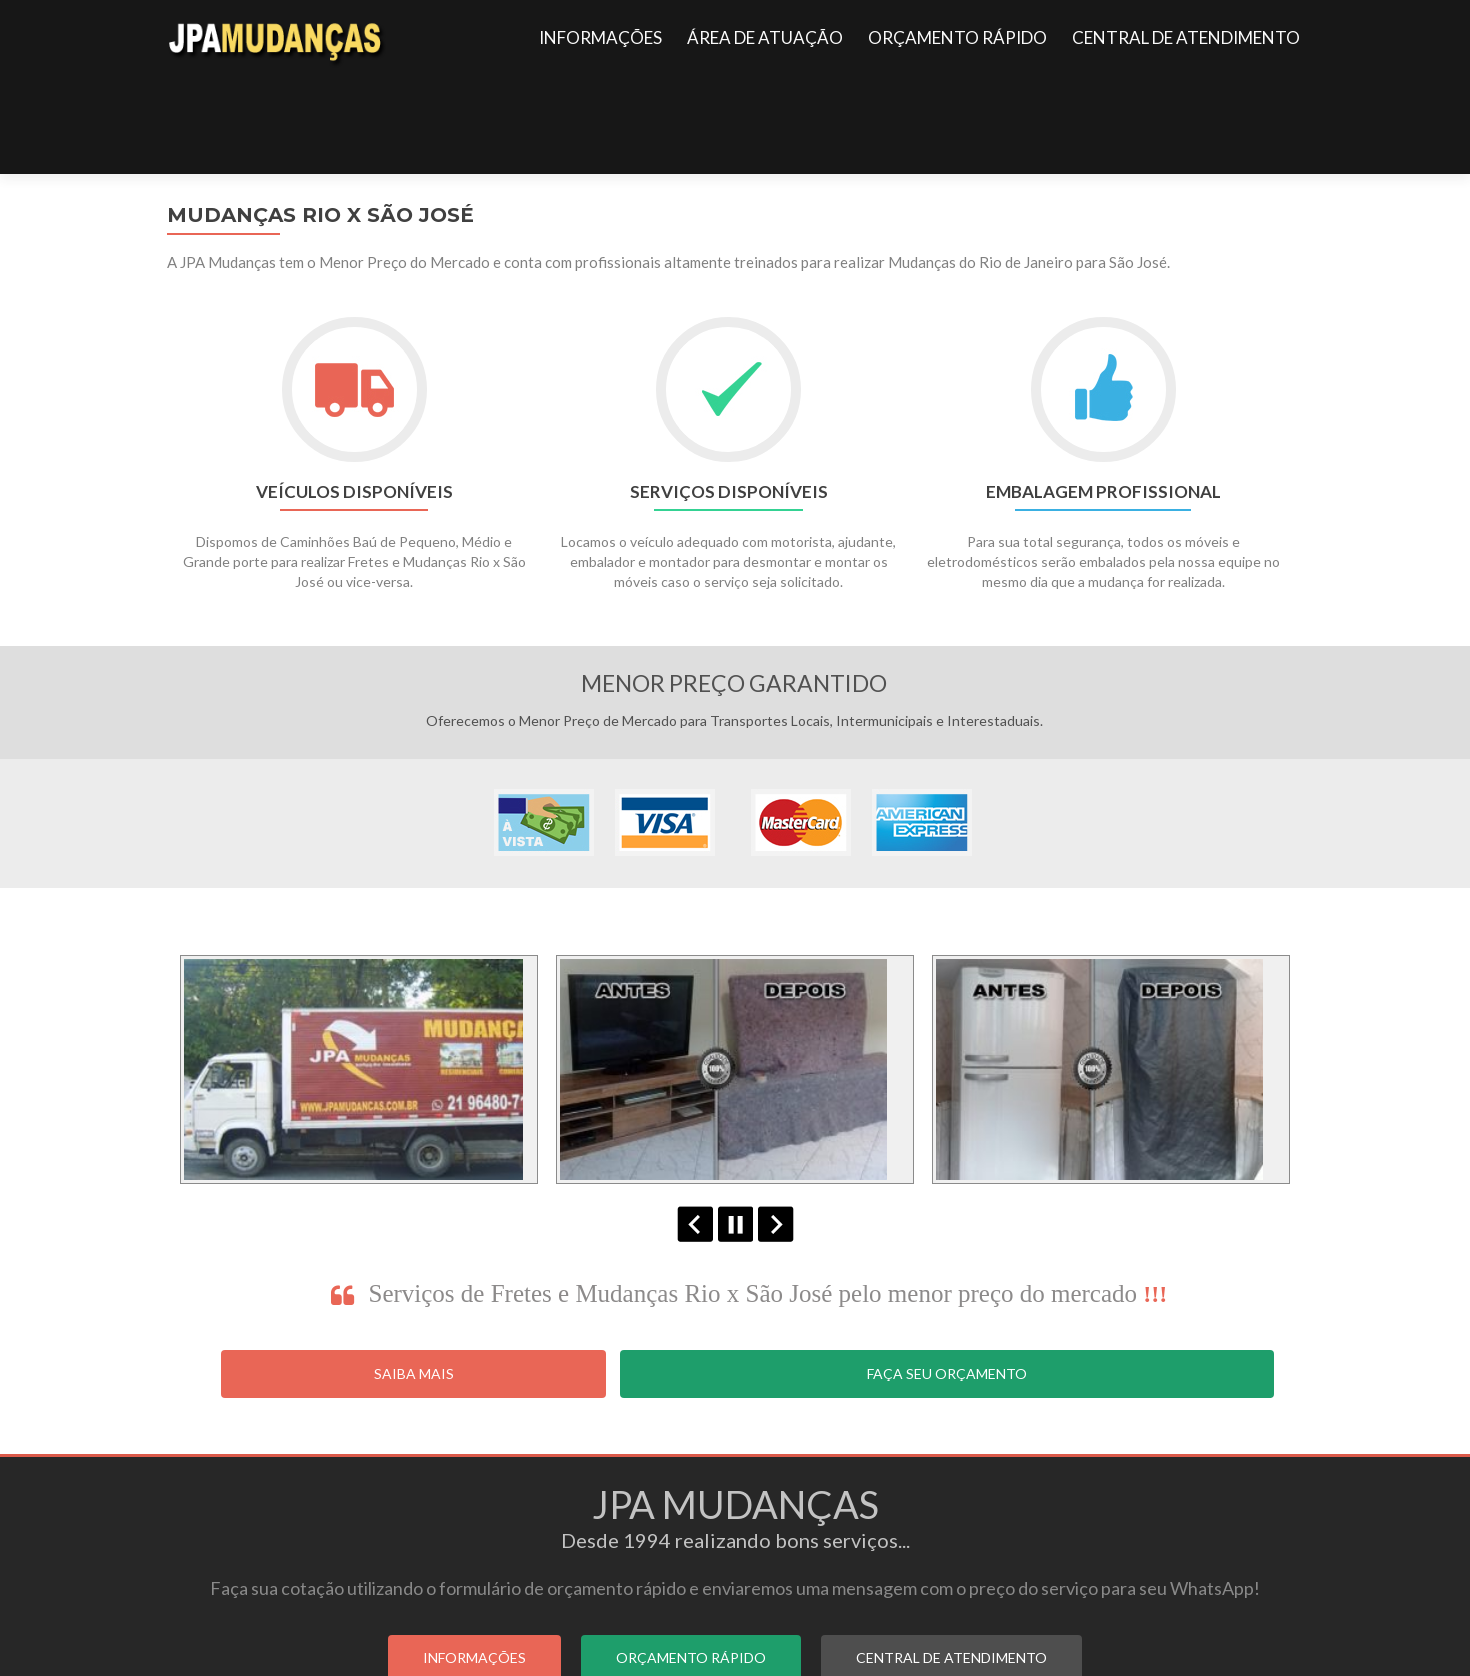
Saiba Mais (414, 1275)
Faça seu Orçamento (947, 1275)
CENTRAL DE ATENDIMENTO (1186, 37)
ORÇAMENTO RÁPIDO (957, 37)
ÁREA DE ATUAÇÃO (765, 37)
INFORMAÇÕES (600, 37)
